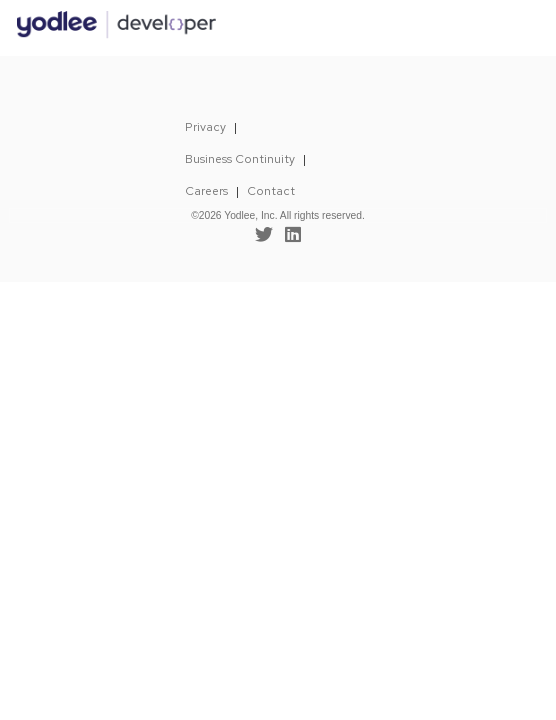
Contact (271, 191)
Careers (206, 191)
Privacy (205, 127)
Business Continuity (240, 159)
